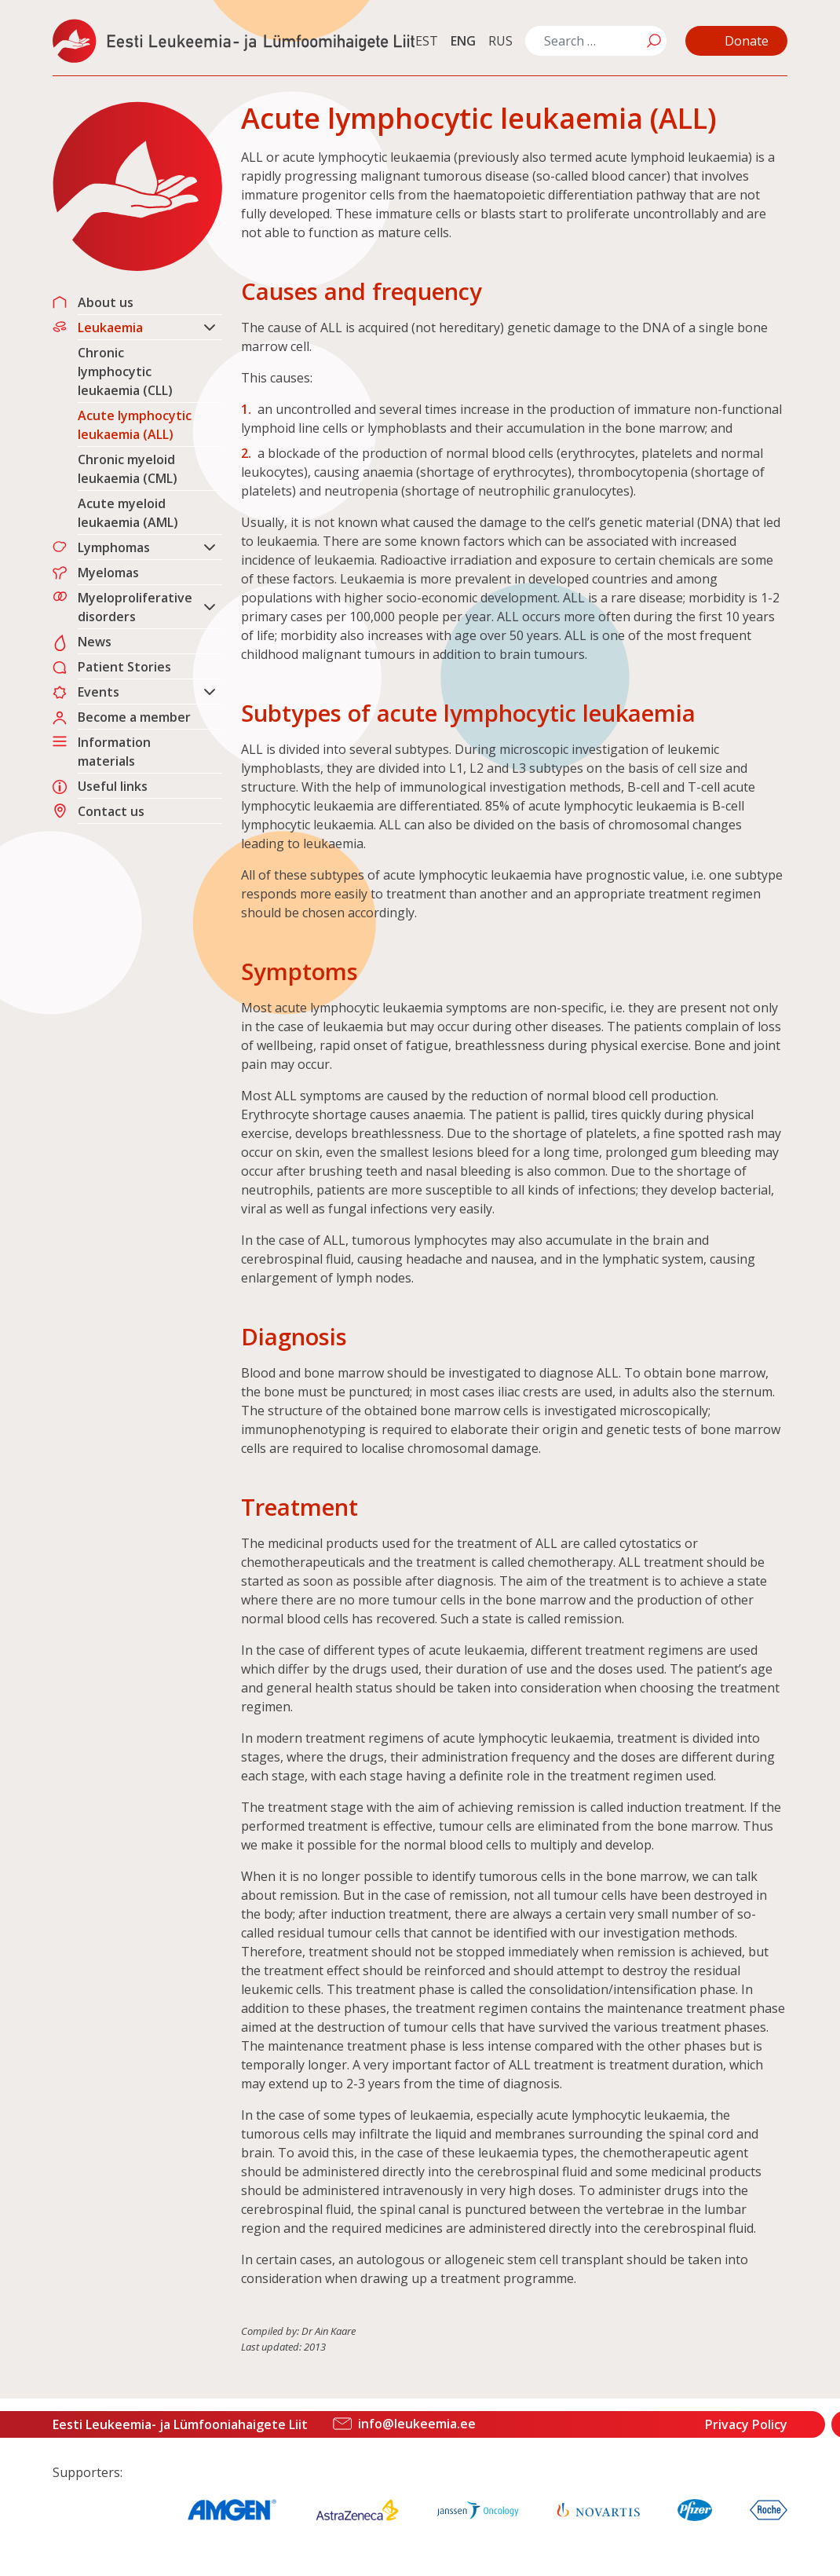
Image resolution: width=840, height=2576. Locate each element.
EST (426, 40)
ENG (463, 40)
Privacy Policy (746, 2424)
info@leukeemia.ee (417, 2423)
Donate (747, 40)
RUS (500, 40)
